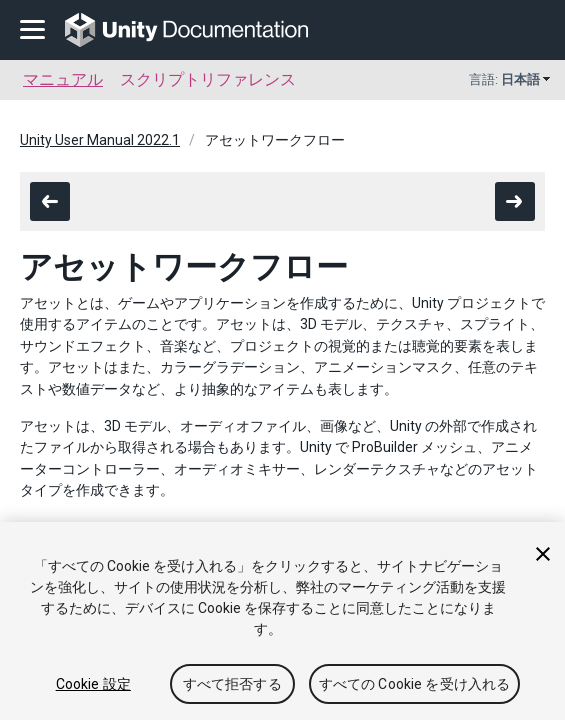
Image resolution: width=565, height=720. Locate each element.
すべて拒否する (232, 684)
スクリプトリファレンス (208, 79)
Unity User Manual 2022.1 (100, 140)
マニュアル (63, 79)
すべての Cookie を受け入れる (415, 684)
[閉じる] (543, 554)
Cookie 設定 (93, 684)
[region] (282, 621)
